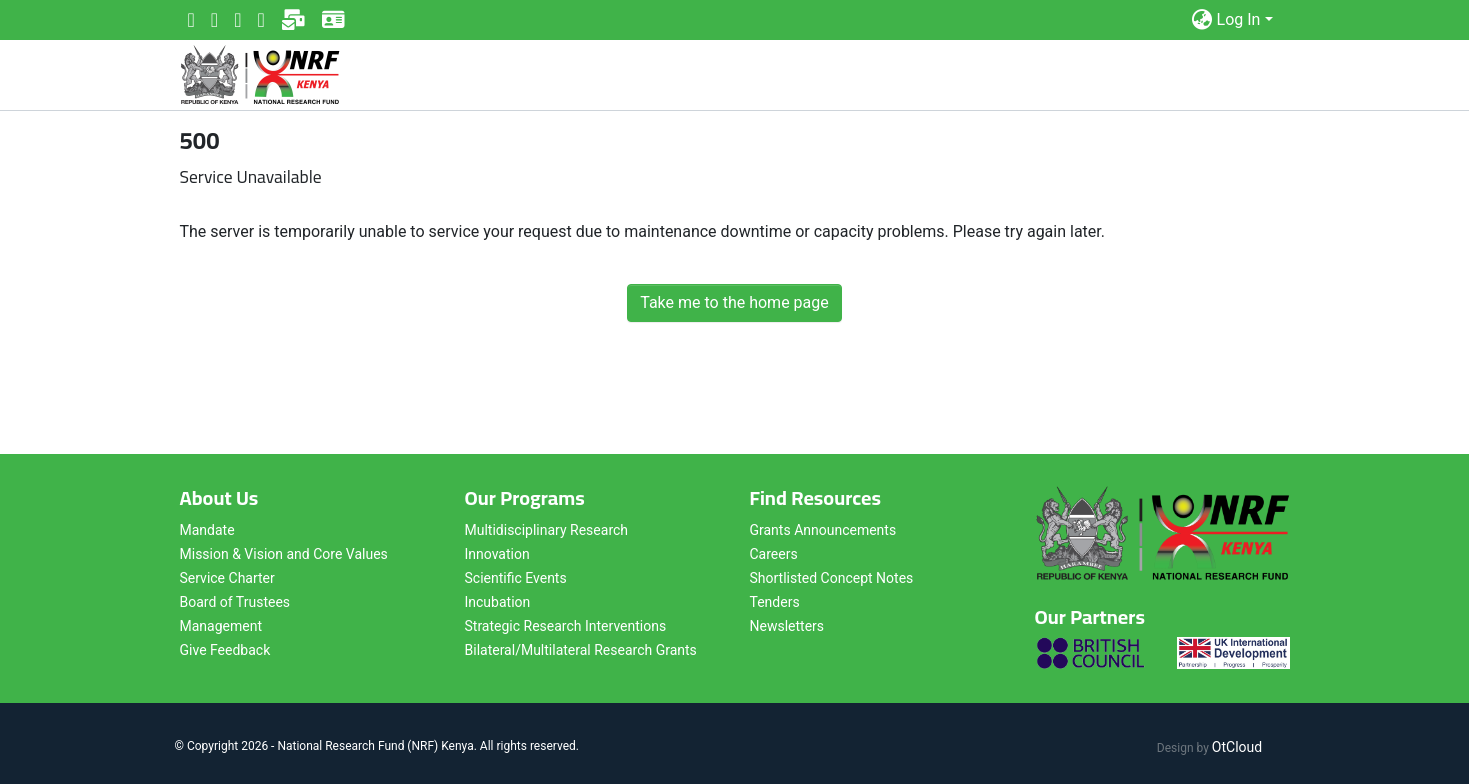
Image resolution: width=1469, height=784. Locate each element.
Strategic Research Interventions (566, 626)
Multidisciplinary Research (547, 530)
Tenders (775, 602)
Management (221, 626)
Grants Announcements (823, 530)
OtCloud (1237, 747)
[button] (1202, 20)
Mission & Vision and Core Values (284, 554)
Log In (1239, 19)
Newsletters (787, 626)
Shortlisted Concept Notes (832, 578)
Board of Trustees (235, 602)
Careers (774, 554)
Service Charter (227, 578)
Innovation (497, 554)
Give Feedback (225, 650)
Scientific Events (516, 578)
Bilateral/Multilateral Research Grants (581, 650)
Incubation (498, 602)
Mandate (207, 530)
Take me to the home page (734, 302)
